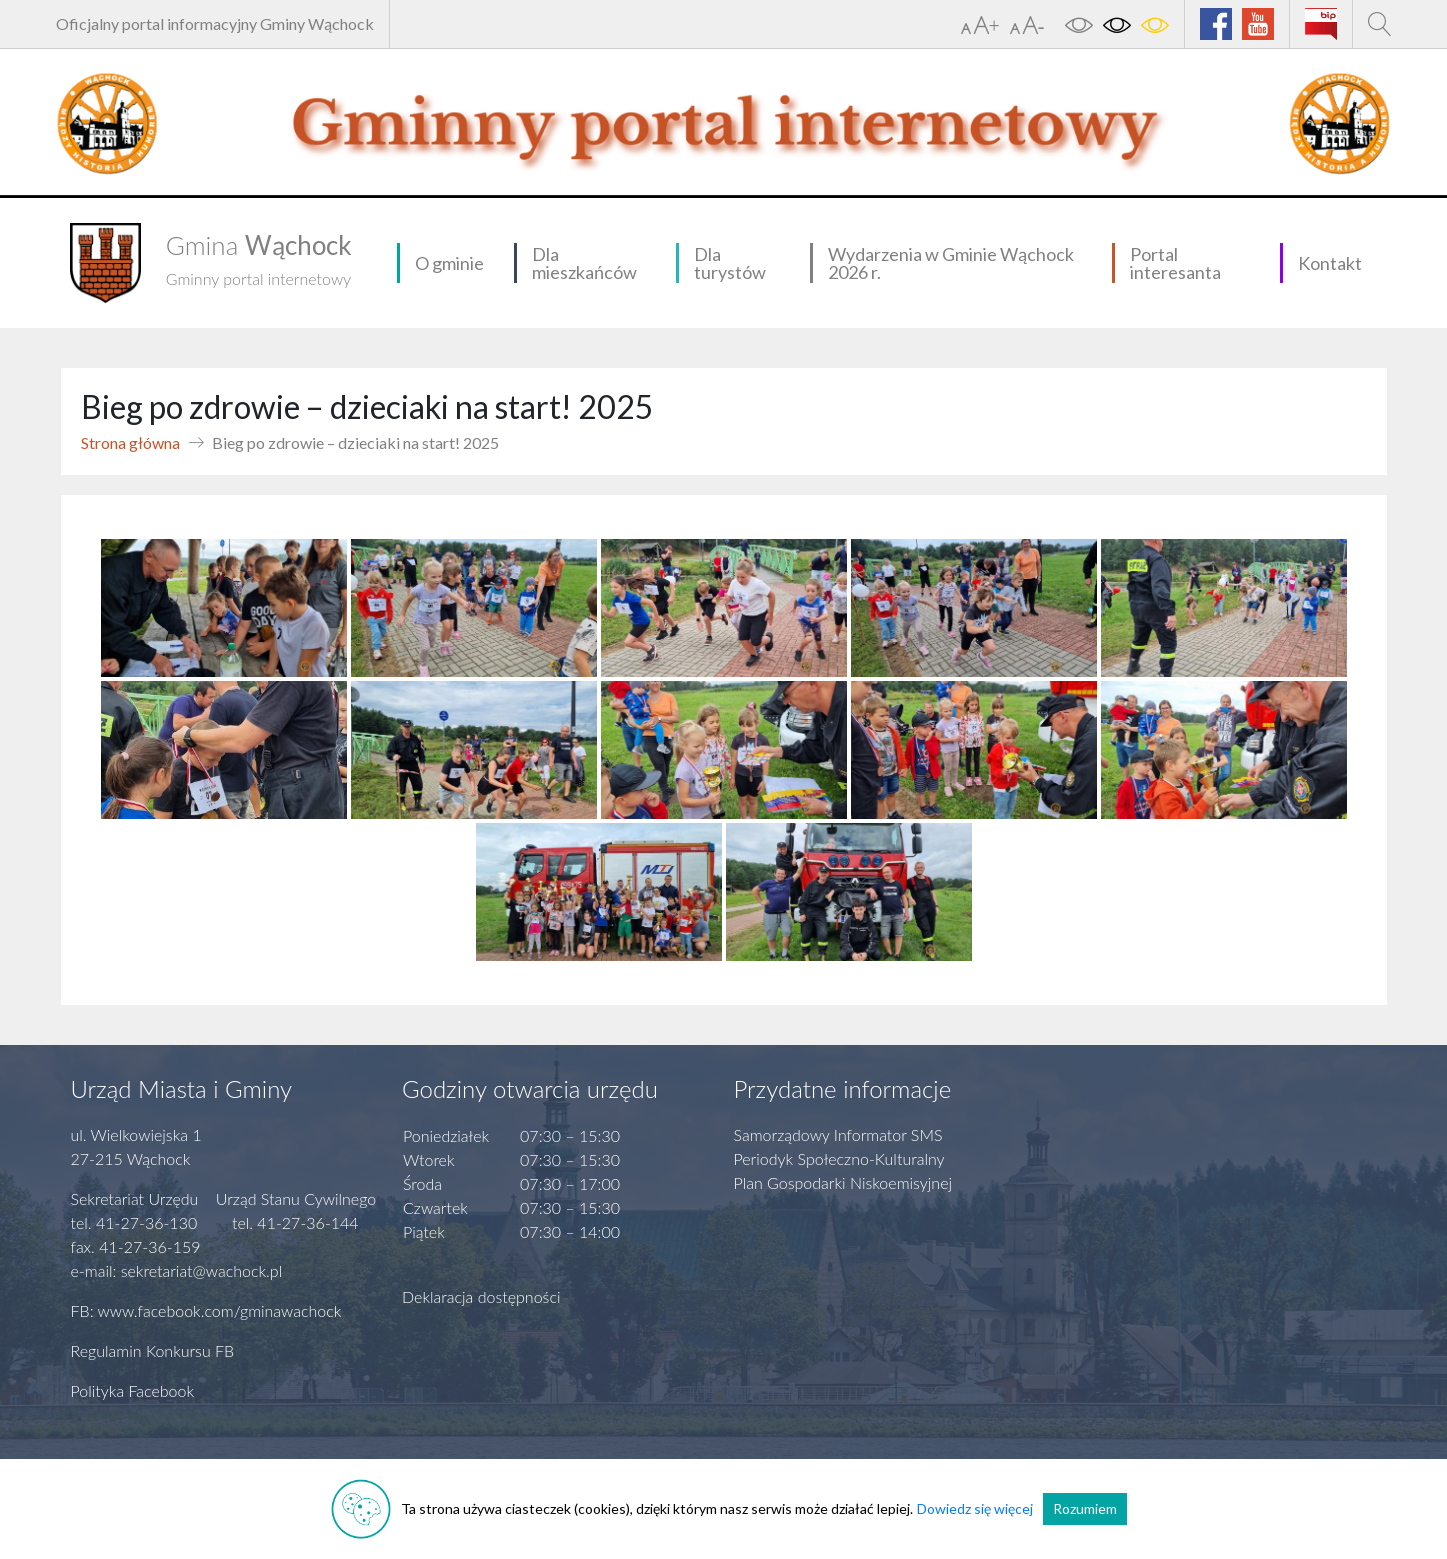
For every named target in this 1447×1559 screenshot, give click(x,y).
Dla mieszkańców (584, 263)
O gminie (449, 263)
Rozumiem (1085, 1508)
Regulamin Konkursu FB (153, 1350)
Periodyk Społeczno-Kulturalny (839, 1158)
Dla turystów (730, 263)
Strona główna (130, 442)
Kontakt (1330, 263)
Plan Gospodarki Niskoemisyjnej (843, 1182)
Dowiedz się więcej (975, 1508)
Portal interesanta (1175, 263)
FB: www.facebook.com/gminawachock (206, 1310)
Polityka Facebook (133, 1390)
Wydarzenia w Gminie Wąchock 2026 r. (951, 263)
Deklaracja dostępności (481, 1296)
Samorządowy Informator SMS (838, 1134)
